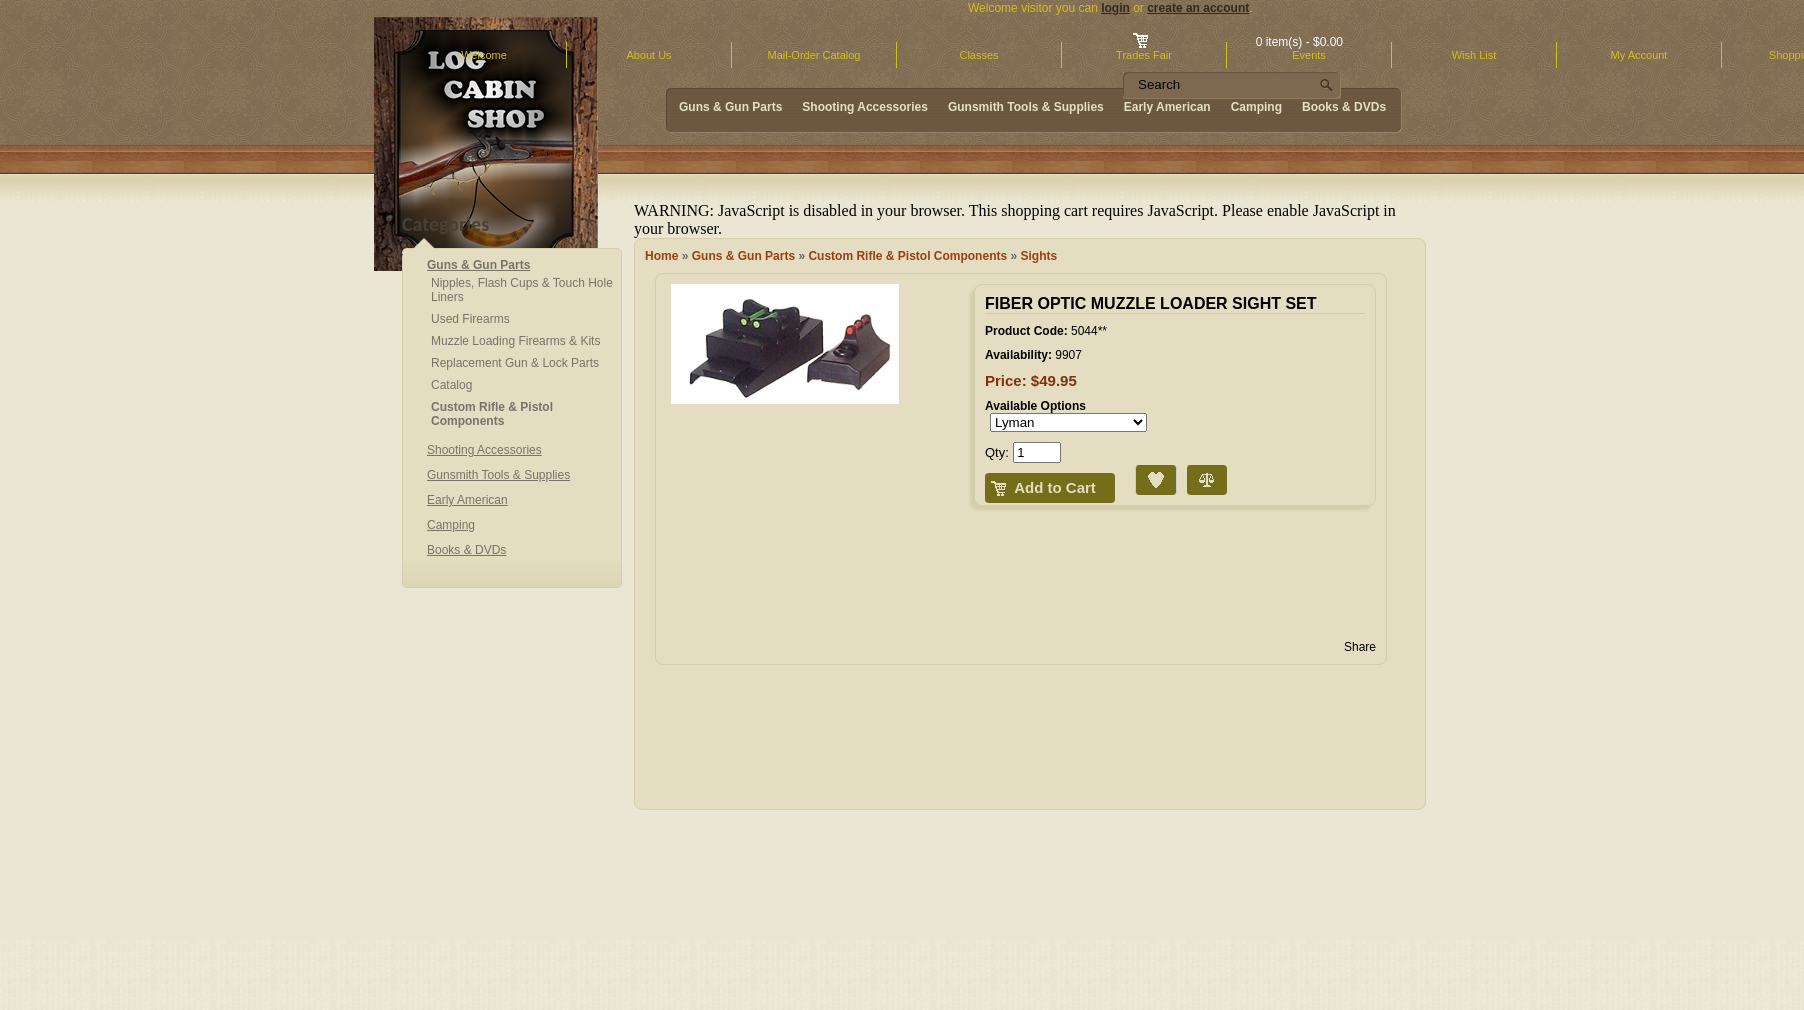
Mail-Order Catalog (814, 55)
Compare (1189, 465)
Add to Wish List (1139, 465)
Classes (978, 55)
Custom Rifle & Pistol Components (907, 256)
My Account (1639, 55)
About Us (648, 55)
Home (661, 256)
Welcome (484, 55)
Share (1360, 647)
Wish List (1474, 55)
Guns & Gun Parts (743, 256)
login (1115, 8)
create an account (1198, 8)
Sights (1039, 256)
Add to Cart (1055, 487)
